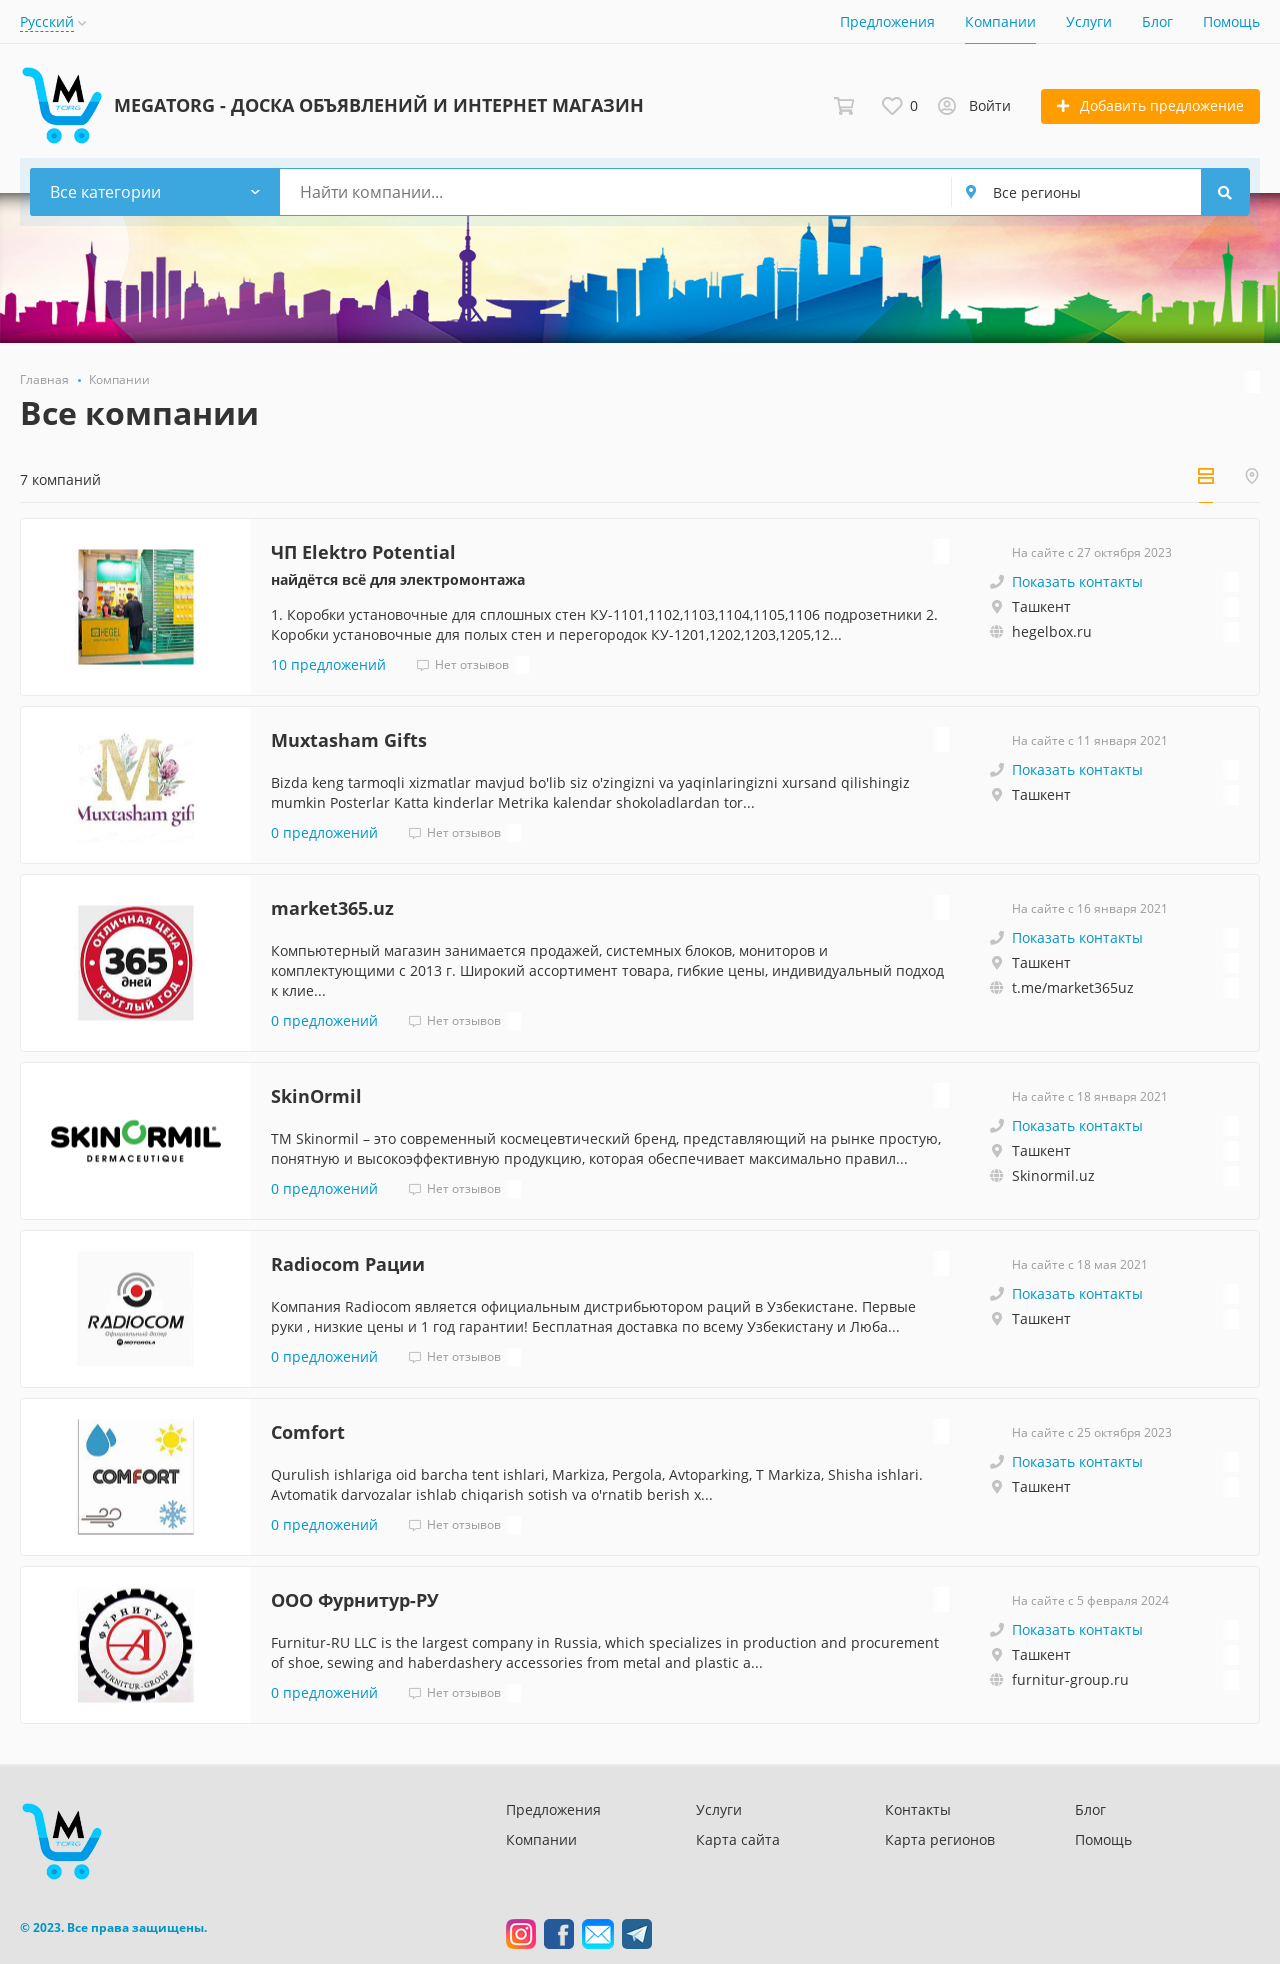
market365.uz (332, 908)
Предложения (887, 21)
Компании (1000, 21)
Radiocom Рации (348, 1264)
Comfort (308, 1432)
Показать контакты (1077, 581)
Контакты (918, 1809)
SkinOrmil (316, 1096)
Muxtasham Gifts (349, 740)
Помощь (1231, 21)
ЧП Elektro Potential (363, 552)
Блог (1157, 21)
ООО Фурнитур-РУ (355, 1600)
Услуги (1089, 21)
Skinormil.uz (1053, 1175)
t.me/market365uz (1073, 987)
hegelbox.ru (1052, 631)
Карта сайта (738, 1839)
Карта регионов (940, 1839)
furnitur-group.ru (1070, 1679)
